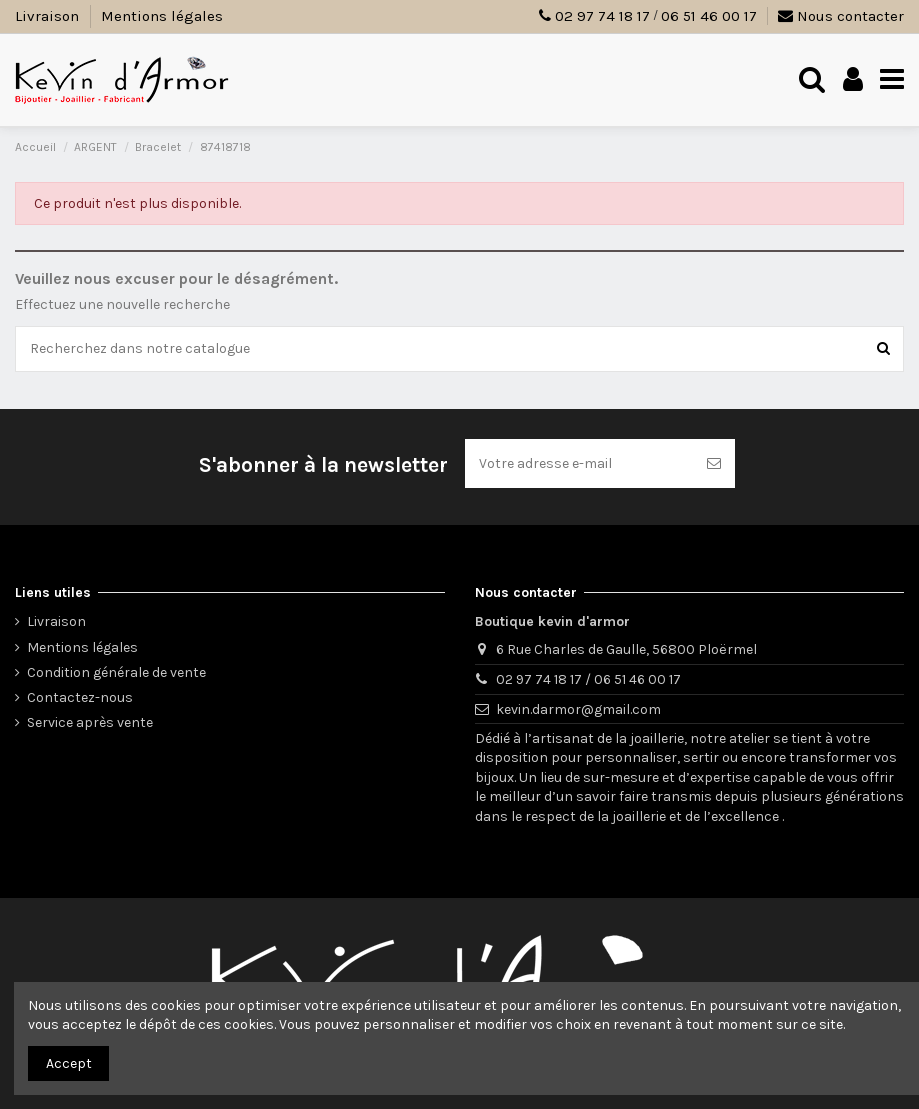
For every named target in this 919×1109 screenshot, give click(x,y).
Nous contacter (841, 16)
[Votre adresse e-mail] (579, 463)
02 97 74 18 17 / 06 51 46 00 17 (588, 679)
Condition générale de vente (116, 672)
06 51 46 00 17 (709, 16)
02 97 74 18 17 (602, 16)
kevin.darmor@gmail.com (578, 709)
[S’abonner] (714, 463)
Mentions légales (162, 16)
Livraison (49, 16)
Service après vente (90, 722)
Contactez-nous (80, 697)
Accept (69, 1063)
